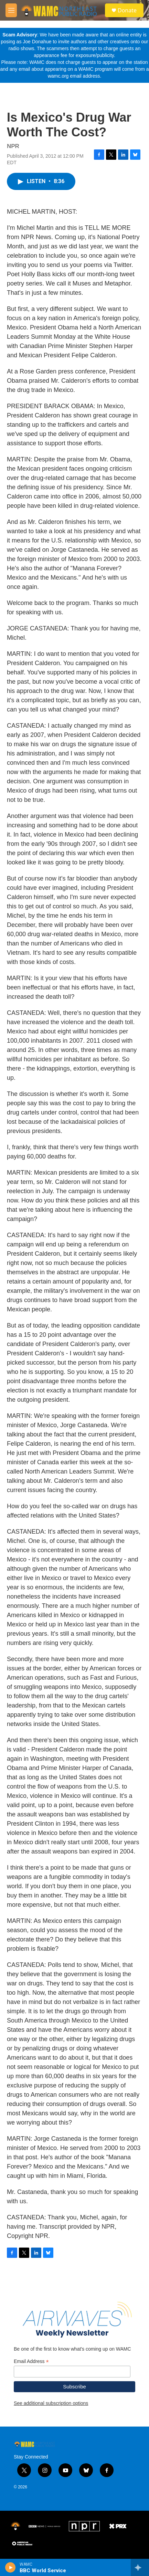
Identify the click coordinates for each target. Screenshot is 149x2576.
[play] (10, 2567)
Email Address (31, 2361)
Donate (127, 10)
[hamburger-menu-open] (11, 10)
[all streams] (140, 2567)
